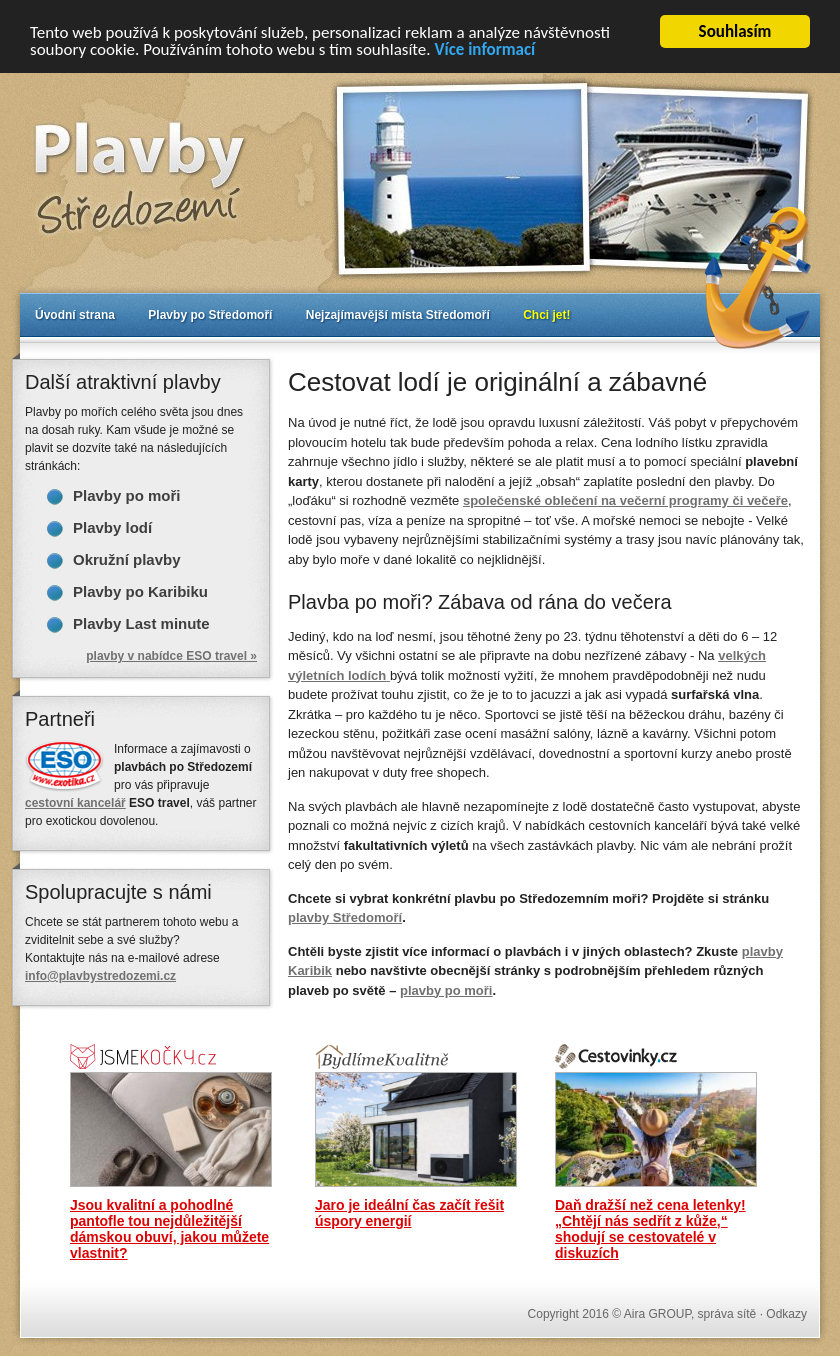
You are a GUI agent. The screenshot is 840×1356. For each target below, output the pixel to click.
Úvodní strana (75, 315)
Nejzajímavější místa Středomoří (398, 315)
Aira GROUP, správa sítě (690, 1314)
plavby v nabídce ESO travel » (171, 656)
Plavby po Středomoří (210, 315)
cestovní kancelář (75, 803)
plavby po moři (446, 989)
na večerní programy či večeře (625, 500)
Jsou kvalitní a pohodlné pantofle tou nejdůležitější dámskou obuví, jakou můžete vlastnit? (169, 1229)
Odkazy (786, 1314)
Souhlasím (735, 31)
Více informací (484, 49)
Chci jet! (546, 315)
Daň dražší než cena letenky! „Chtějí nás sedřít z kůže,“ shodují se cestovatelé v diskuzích (650, 1229)
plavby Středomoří (345, 917)
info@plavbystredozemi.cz (100, 976)
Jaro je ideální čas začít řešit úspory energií (409, 1213)
